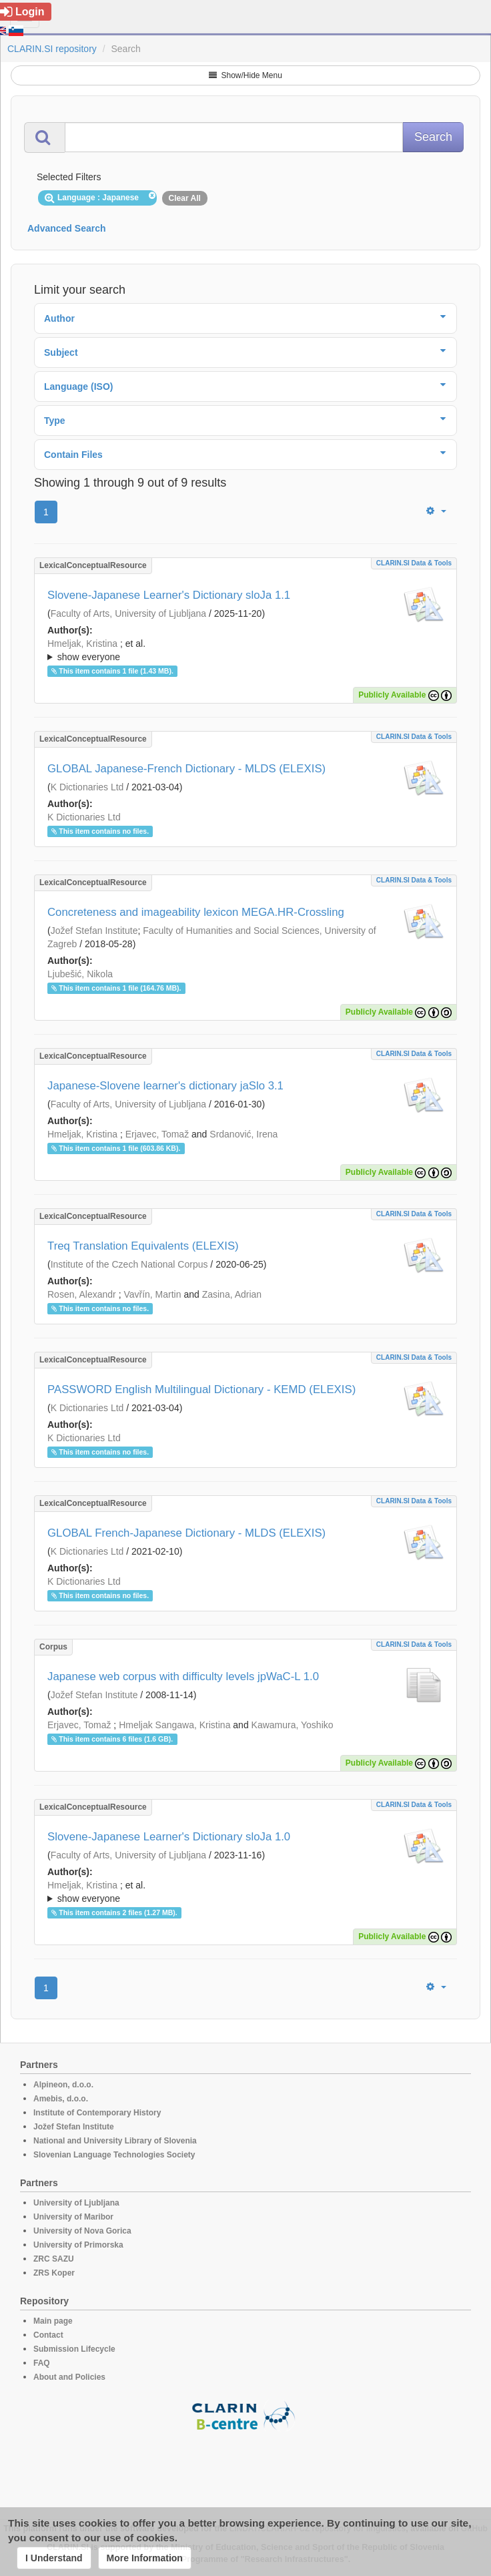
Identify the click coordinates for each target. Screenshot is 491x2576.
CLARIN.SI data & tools (414, 563)
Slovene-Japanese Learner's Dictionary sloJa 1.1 (168, 595)
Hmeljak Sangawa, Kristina (174, 1725)
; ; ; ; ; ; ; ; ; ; (245, 1891)
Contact (48, 2335)
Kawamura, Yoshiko (293, 1725)
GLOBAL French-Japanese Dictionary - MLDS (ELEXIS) (186, 1533)
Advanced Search (66, 228)
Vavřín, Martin (152, 1294)
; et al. (245, 651)
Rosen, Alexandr (81, 1294)
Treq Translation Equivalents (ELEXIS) (143, 1246)
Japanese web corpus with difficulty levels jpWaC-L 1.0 (183, 1676)
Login (22, 11)
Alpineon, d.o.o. (63, 2084)
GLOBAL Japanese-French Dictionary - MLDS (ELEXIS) (186, 768)
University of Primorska (78, 2245)
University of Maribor (73, 2217)
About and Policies (69, 2377)
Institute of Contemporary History (97, 2112)
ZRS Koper (54, 2273)
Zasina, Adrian (232, 1294)
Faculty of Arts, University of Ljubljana (128, 613)
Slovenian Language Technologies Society (114, 2154)
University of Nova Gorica (82, 2231)
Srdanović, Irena (243, 1134)
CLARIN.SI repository (52, 48)
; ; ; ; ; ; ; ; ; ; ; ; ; (245, 650)
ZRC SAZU (53, 2259)
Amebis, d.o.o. (60, 2098)
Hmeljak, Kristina (82, 643)
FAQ (41, 2363)
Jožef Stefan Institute (94, 930)
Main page (53, 2321)
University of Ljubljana (76, 2203)
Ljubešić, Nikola (80, 974)
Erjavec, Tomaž (157, 1134)
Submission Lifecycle (74, 2349)
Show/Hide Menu (245, 75)
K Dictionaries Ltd (87, 787)
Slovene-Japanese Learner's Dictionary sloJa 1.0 (168, 1836)
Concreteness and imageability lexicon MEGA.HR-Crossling (195, 912)
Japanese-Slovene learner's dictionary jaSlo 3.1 (165, 1085)
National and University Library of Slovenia (115, 2140)
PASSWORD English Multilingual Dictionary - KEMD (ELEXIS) (201, 1389)
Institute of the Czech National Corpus (129, 1264)
